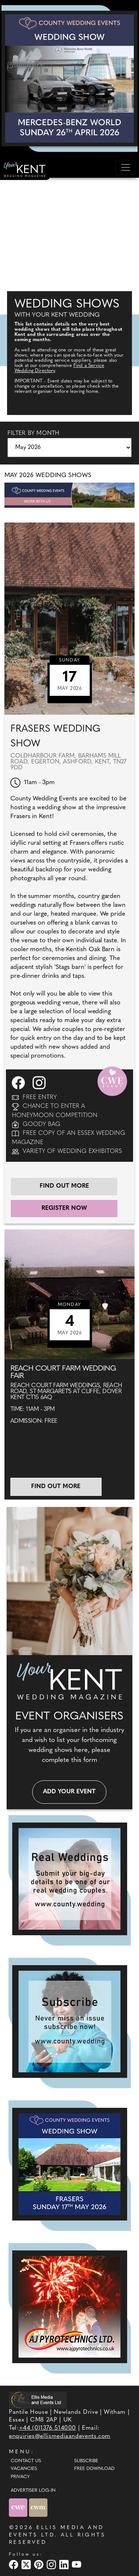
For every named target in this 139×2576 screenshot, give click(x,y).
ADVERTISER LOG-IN (33, 2490)
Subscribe (86, 2461)
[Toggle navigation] (125, 167)
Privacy (20, 2477)
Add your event (69, 1792)
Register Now (64, 1208)
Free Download (94, 2469)
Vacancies (24, 2469)
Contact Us (26, 2461)
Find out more (64, 1186)
